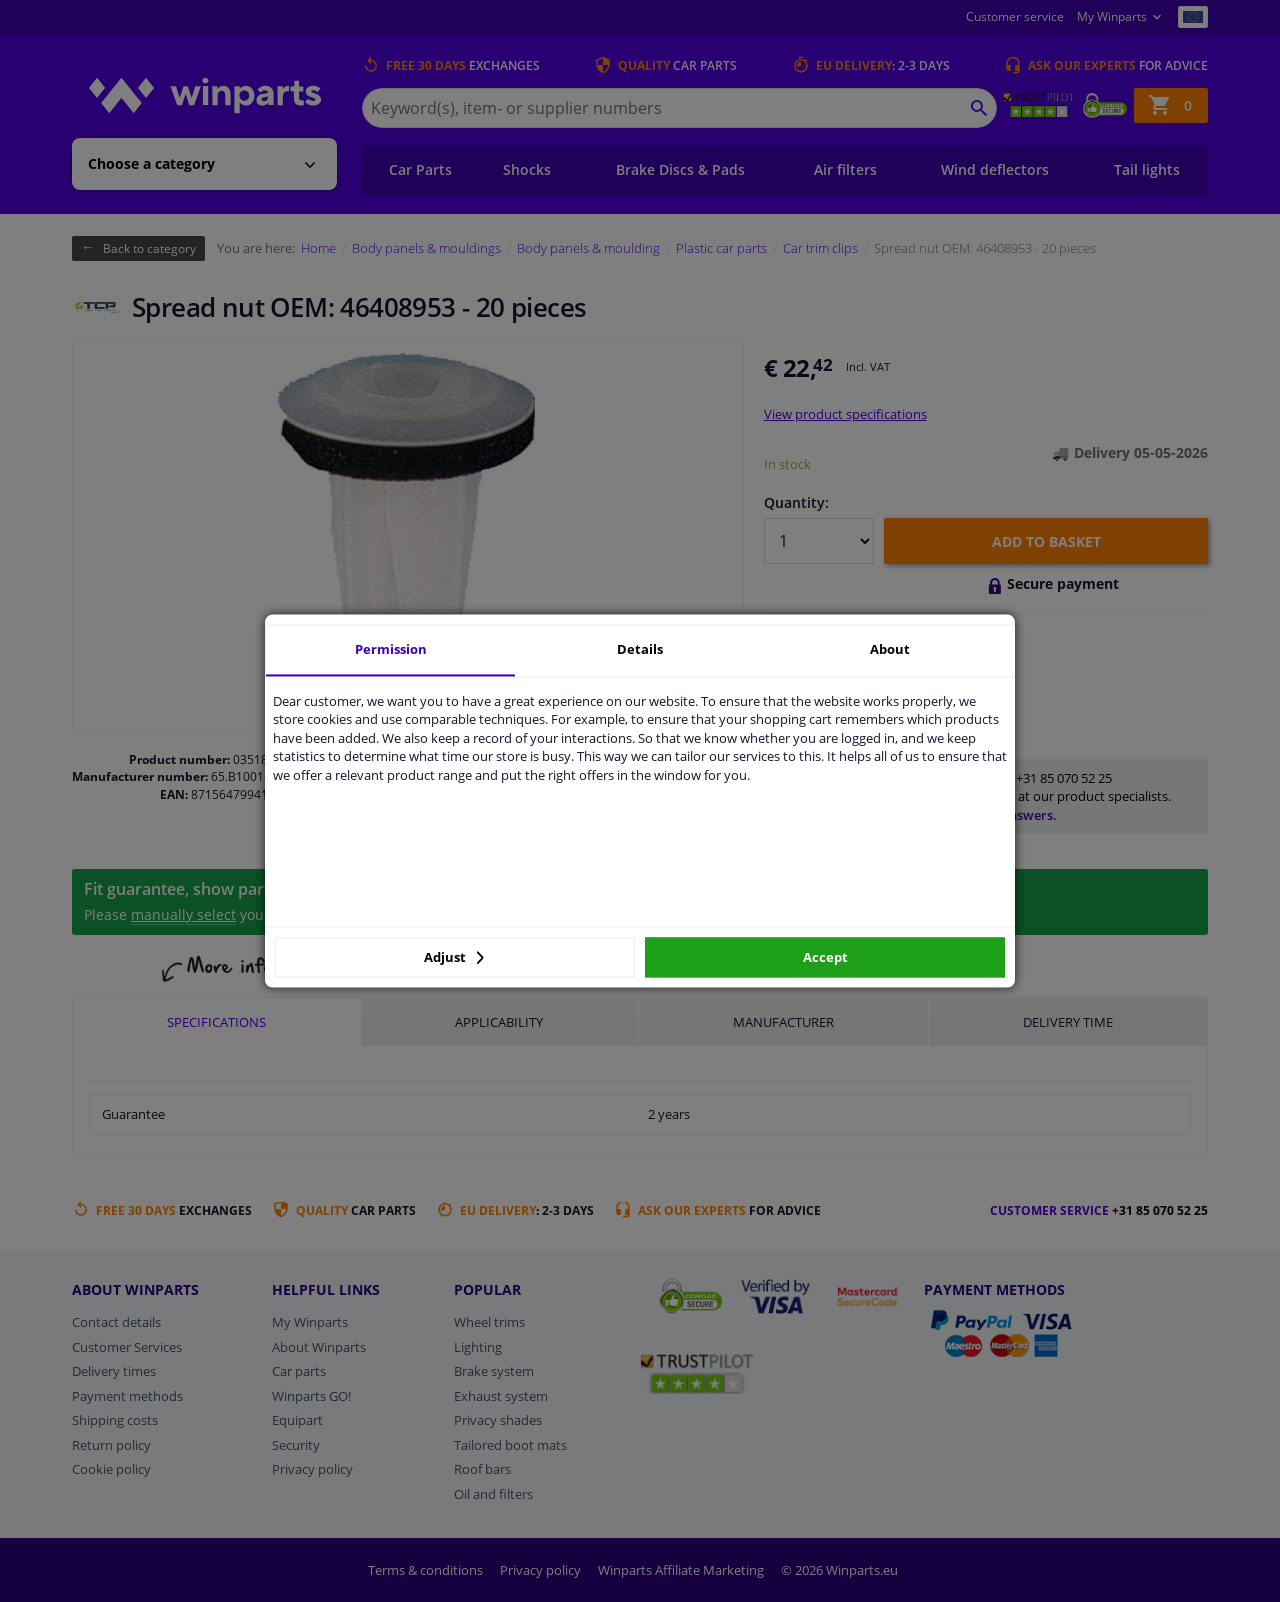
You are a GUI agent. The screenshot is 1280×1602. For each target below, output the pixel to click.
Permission (391, 649)
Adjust (454, 957)
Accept (825, 957)
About (890, 649)
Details (640, 649)
